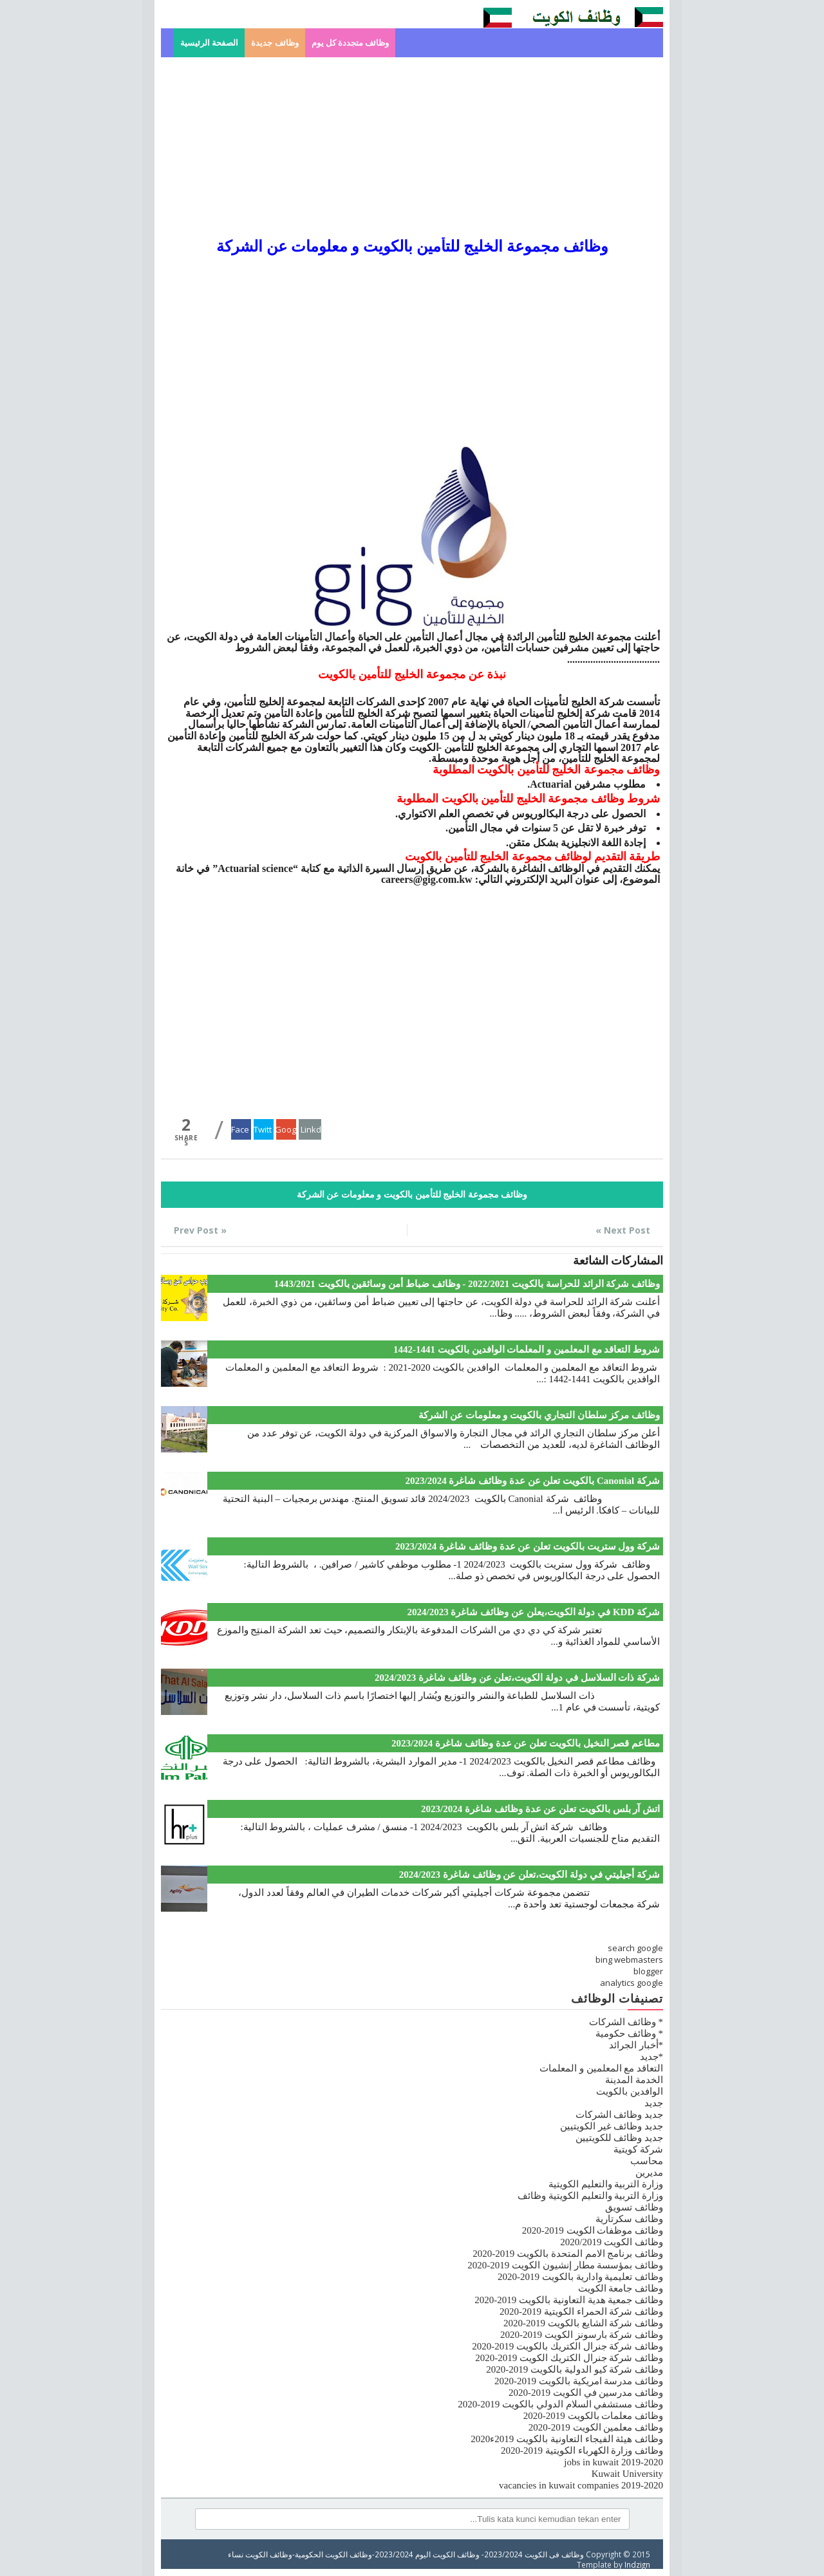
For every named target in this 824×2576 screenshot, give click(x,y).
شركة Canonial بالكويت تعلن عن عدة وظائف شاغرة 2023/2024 (532, 1481)
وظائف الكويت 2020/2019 (611, 2242)
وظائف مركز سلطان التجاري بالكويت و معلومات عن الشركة (539, 1415)
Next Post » (622, 1230)
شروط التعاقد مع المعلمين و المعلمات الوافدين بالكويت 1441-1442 (526, 1349)
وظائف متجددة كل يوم (350, 43)
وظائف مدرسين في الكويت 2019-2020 (586, 2392)
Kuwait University (627, 2474)
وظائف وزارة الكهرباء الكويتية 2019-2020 (582, 2450)
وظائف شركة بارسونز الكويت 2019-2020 (581, 2335)
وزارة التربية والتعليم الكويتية (605, 2184)
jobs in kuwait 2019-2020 (613, 2462)
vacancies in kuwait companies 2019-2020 (581, 2485)
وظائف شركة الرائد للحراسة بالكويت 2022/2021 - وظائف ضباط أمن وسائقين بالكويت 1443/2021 (467, 1284)
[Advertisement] (412, 147)
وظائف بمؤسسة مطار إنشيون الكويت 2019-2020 (565, 2265)
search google (635, 1948)
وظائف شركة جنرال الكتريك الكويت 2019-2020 (569, 2358)
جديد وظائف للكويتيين (620, 2138)
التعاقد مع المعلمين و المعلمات (601, 2068)
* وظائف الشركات (626, 2022)
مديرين (649, 2172)
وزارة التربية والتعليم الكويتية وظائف (590, 2196)
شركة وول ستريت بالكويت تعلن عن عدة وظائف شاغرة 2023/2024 (527, 1546)
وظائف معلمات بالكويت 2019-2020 (593, 2416)
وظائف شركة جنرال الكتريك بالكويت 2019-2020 (567, 2346)
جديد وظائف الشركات (620, 2114)
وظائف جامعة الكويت (621, 2288)
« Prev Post (200, 1230)
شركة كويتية (638, 2149)
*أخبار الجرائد (636, 2045)
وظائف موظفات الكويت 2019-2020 (592, 2230)
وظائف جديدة (274, 43)
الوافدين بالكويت (629, 2091)
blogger (648, 1971)
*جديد (652, 2057)
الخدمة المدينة (634, 2080)
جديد (653, 2103)
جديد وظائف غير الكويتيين (611, 2126)
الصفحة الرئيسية (209, 43)
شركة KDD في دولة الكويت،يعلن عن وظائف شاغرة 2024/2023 (533, 1612)
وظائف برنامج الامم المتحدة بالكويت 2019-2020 (568, 2253)
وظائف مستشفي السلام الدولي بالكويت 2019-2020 (560, 2404)
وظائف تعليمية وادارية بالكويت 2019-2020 (580, 2277)
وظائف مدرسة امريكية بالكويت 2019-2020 (578, 2381)
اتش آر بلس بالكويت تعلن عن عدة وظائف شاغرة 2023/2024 (540, 1809)
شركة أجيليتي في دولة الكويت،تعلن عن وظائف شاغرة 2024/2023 (529, 1874)
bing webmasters (629, 1959)
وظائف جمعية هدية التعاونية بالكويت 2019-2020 (568, 2300)
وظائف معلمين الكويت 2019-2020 (596, 2427)
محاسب (646, 2161)
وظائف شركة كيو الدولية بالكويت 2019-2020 (574, 2369)
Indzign (637, 2564)
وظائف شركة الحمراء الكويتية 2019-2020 (581, 2311)
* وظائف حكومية (629, 2033)
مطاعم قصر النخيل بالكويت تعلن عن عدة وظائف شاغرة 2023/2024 (525, 1743)
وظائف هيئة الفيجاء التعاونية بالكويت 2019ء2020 (567, 2439)
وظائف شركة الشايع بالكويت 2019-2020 (583, 2323)
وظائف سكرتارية (629, 2219)
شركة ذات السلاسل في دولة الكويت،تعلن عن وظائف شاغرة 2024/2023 (517, 1678)
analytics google (631, 1982)
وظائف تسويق (634, 2207)
